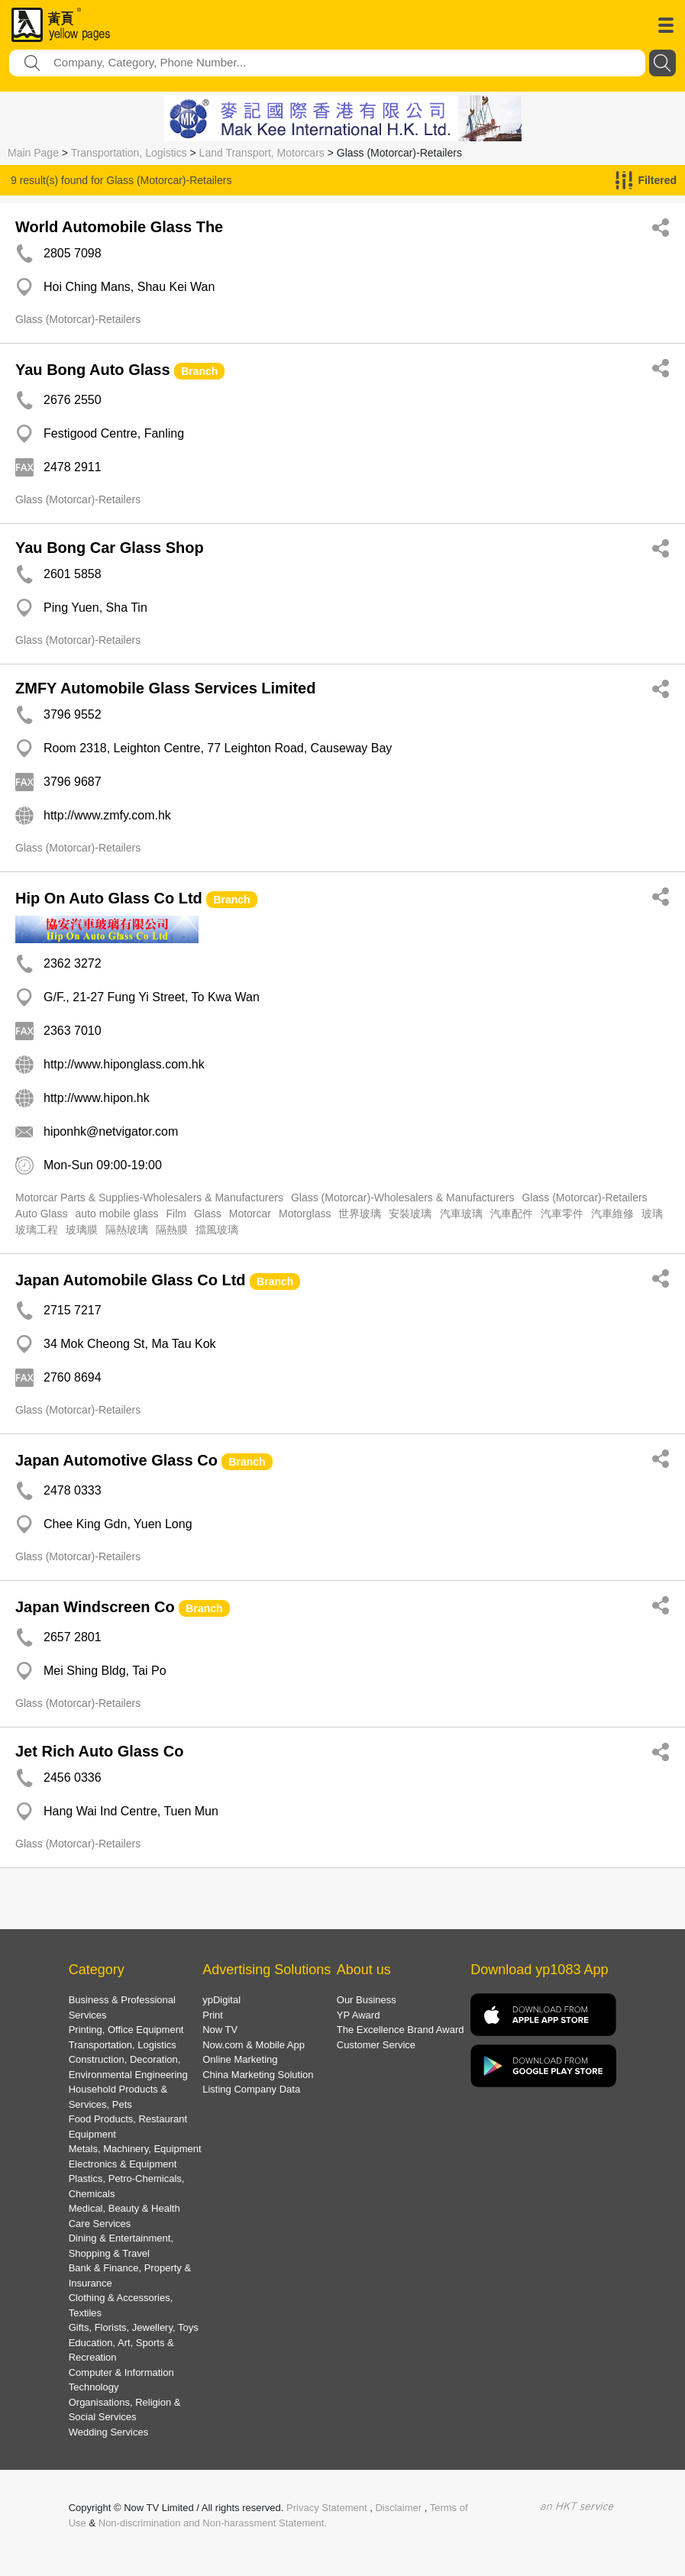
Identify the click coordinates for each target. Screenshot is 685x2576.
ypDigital (221, 2000)
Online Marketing (239, 2059)
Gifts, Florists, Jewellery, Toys (134, 2327)
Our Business (366, 2000)
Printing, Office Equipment (126, 2029)
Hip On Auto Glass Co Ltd (108, 898)
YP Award (358, 2015)
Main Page (33, 153)
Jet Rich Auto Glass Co (99, 1751)
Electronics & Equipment (123, 2164)
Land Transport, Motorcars (262, 153)
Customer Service (376, 2045)
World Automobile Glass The (119, 226)
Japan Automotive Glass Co (116, 1460)
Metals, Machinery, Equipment (135, 2148)
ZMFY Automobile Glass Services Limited (165, 688)
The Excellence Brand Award (400, 2029)
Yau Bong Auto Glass (92, 369)
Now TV (219, 2029)
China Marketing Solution (257, 2074)
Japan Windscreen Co (95, 1606)
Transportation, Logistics (129, 153)
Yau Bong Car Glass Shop (109, 547)
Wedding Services (109, 2432)
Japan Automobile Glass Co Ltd (130, 1280)
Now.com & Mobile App (253, 2045)
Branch (199, 371)
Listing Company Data (251, 2089)
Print (212, 2015)
